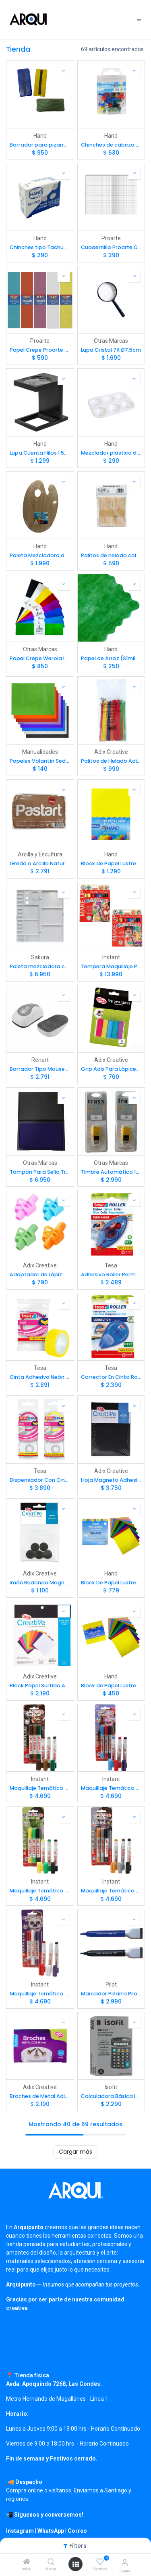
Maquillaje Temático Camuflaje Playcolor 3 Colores (40, 1788)
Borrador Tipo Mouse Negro (40, 1069)
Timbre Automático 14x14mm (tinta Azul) (111, 1172)
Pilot (111, 1984)
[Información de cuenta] (124, 2562)
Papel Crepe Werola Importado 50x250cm (40, 658)
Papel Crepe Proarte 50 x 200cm (40, 350)
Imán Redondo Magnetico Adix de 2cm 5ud (40, 1583)
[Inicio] (26, 2562)
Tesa (111, 1265)
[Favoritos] (100, 2562)
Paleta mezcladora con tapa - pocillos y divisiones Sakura (40, 966)
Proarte (111, 238)
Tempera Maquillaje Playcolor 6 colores (111, 966)
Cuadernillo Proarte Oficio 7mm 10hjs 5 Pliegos (111, 247)
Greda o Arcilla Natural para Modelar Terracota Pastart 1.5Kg (40, 863)
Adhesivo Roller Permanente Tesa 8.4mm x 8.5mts (111, 1274)
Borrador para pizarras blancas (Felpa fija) (40, 145)
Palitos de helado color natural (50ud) (111, 555)
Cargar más (75, 2152)
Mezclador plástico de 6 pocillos (111, 453)
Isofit (111, 2087)
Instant (111, 957)
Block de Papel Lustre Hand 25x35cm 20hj (111, 863)
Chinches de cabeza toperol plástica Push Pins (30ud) (111, 145)
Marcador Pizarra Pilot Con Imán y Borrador (111, 1994)
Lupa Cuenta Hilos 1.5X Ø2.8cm (40, 453)
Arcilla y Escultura (40, 854)
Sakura (40, 957)
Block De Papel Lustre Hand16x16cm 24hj (111, 1583)
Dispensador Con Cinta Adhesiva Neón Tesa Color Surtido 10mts (40, 1480)
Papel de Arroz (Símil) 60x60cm (111, 658)
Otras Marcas (111, 341)
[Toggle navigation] (139, 19)
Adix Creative (111, 752)
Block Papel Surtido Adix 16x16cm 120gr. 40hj (40, 1685)
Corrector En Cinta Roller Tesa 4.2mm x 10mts (111, 1377)
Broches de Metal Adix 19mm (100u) (40, 2096)
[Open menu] (75, 2564)
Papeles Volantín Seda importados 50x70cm (40, 761)
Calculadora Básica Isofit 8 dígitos (111, 2096)
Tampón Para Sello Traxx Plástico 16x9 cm (40, 1172)
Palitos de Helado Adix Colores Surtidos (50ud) (111, 761)
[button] (64, 71)
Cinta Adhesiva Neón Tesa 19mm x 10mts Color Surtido (40, 1377)
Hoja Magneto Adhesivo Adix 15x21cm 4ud (111, 1480)
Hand (40, 135)
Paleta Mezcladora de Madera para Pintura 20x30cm (40, 555)
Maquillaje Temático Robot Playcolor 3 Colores (111, 1891)
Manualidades (40, 752)
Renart (40, 1060)
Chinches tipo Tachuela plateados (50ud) (40, 247)
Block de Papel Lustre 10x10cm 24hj (111, 1685)
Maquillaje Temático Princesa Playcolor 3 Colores (111, 1788)
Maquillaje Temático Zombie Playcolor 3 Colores (40, 1994)
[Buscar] (51, 2562)
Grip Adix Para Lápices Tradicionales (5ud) (111, 1069)
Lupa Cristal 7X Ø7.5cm (111, 350)
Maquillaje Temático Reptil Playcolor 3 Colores (40, 1891)
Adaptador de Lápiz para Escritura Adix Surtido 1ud (40, 1274)
